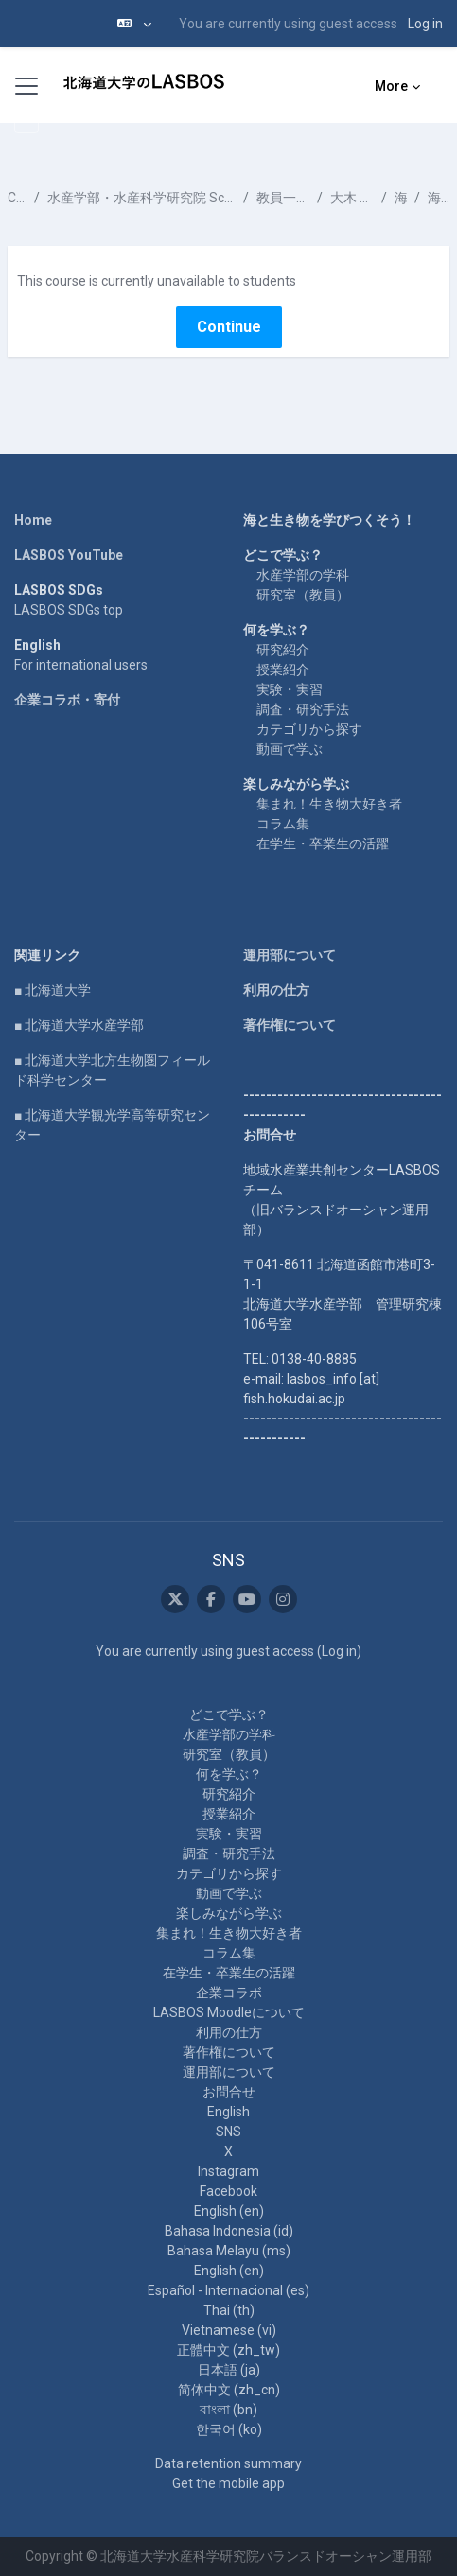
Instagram (228, 2171)
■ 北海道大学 (52, 990)
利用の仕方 (276, 990)
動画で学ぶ (289, 749)
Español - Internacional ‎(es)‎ (228, 2290)
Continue (229, 327)
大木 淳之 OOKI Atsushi (352, 197)
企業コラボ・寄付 (67, 699)
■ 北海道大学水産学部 (79, 1025)
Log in (425, 23)
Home (33, 520)
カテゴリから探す (309, 729)
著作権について (289, 1025)
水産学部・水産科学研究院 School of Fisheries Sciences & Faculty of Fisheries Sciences (141, 197)
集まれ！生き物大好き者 (329, 803)
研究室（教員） (302, 594)
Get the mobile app (228, 2483)
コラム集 (282, 823)
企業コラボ (229, 1992)
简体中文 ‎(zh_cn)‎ (229, 2389)
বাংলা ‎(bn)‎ (228, 2409)
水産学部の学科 (302, 575)
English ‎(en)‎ (229, 2211)
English (228, 2111)
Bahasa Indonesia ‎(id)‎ (229, 2230)
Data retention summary (228, 2463)
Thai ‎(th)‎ (229, 2310)
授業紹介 (282, 669)
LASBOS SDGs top (68, 610)
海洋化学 (401, 197)
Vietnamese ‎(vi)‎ (229, 2330)
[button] (134, 23)
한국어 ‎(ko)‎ (229, 2429)
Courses (17, 197)
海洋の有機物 (438, 197)
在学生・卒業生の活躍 (322, 843)
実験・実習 (289, 689)
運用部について (289, 955)
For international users (81, 664)
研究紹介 (282, 649)
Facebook (228, 2191)
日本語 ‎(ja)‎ (229, 2369)
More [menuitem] (391, 86)
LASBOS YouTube (68, 555)
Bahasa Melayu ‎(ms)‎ (228, 2250)
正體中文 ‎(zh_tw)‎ (228, 2350)
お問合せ (228, 2091)
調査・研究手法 (302, 709)
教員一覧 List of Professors (282, 197)
